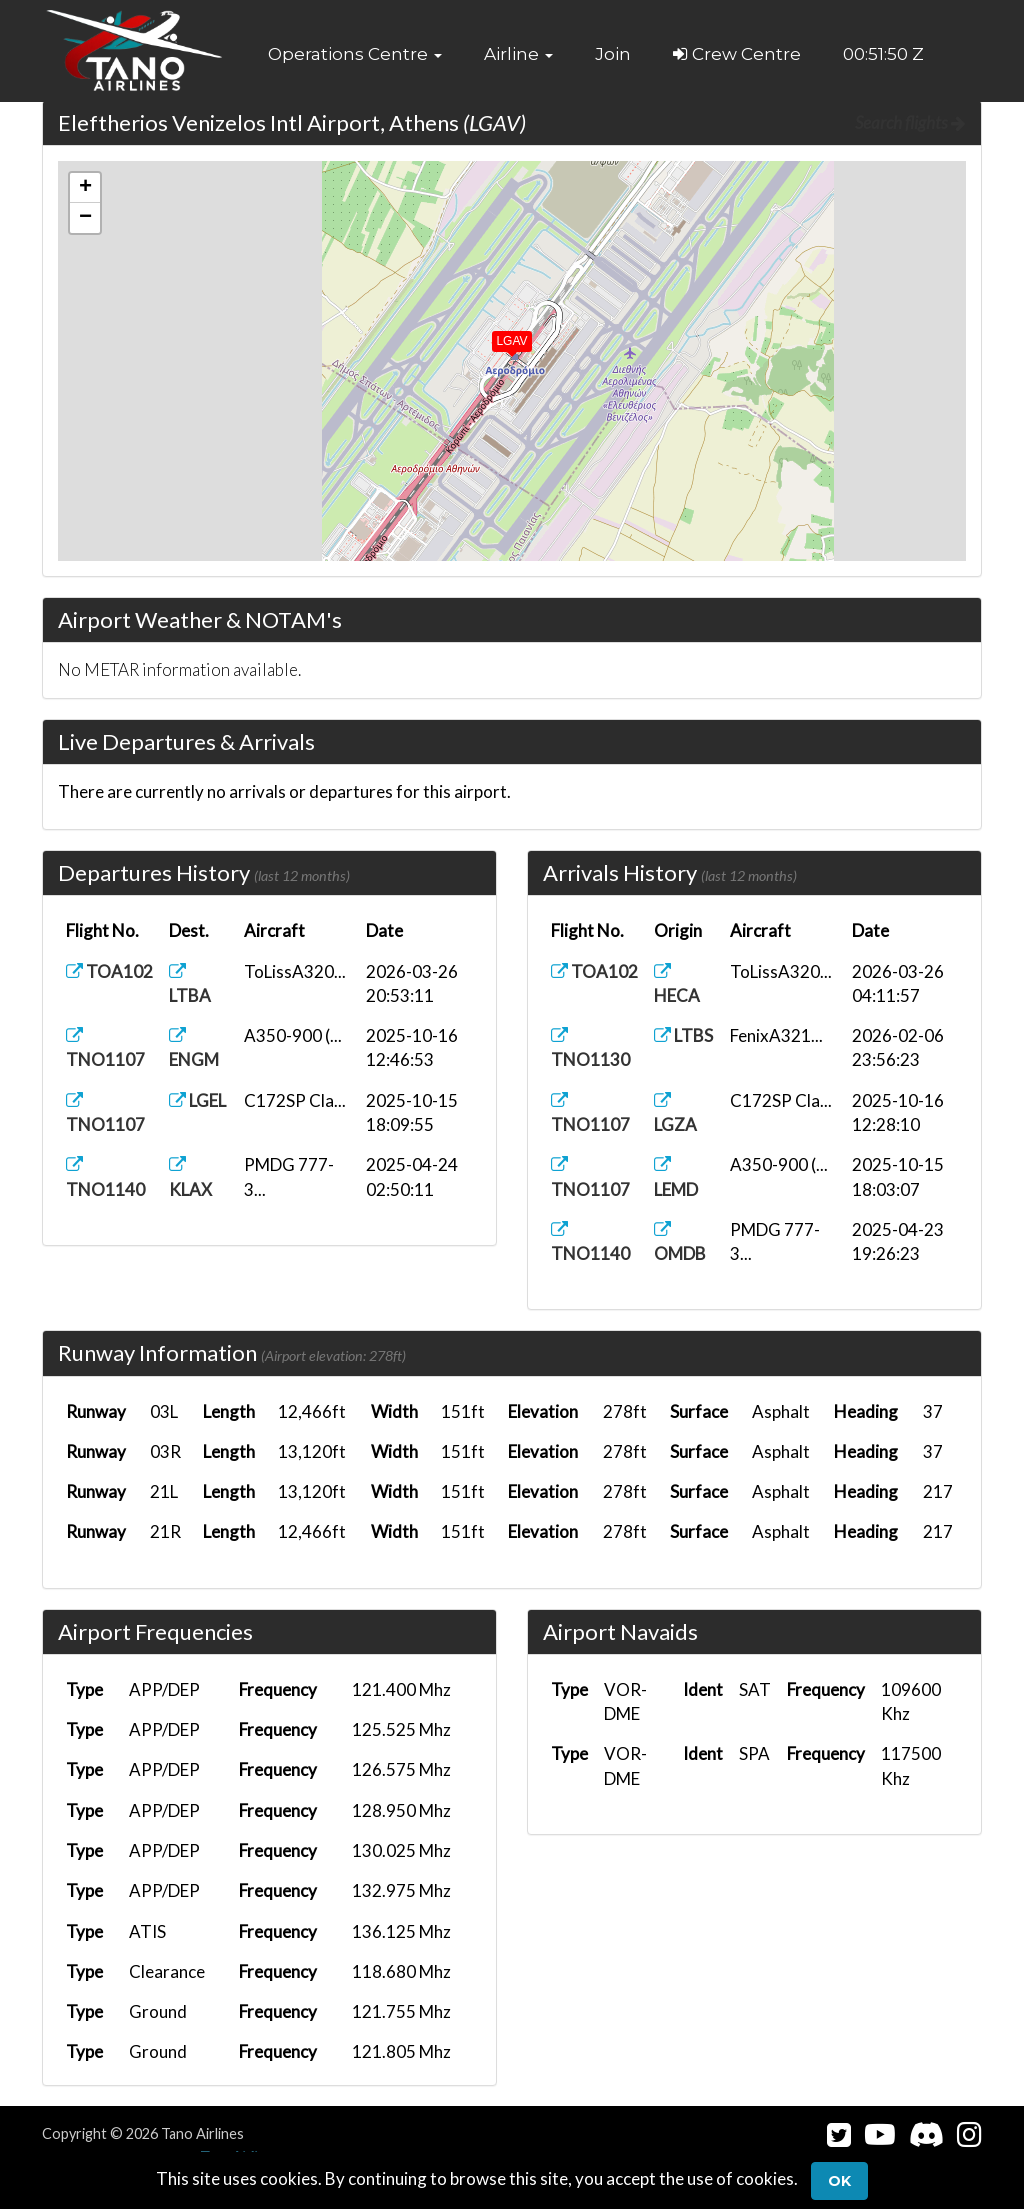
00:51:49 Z (884, 54)
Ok (839, 2181)
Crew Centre (737, 54)
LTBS (683, 1035)
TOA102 (109, 971)
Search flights (910, 122)
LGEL (197, 1100)
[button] (355, 54)
